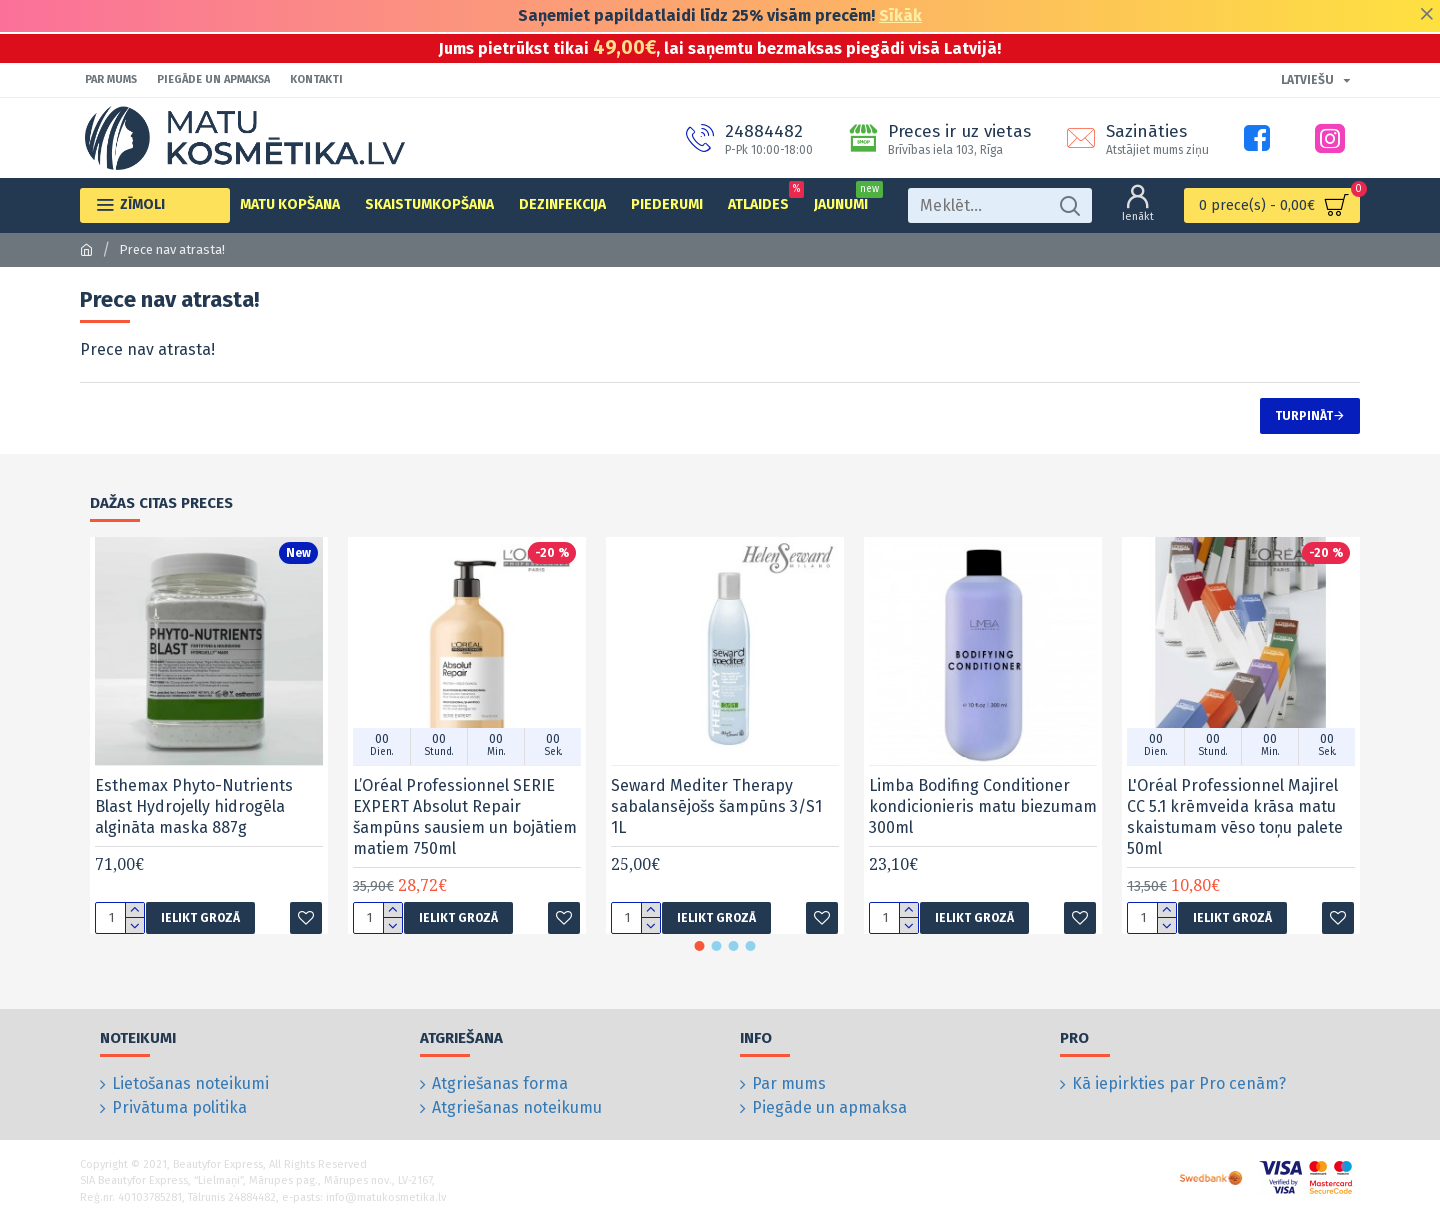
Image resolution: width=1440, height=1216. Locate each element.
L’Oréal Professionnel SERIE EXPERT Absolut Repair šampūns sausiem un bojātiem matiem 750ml (465, 816)
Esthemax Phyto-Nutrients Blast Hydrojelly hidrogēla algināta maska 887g (194, 806)
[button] (700, 946)
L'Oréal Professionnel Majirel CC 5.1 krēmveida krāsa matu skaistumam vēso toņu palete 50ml (1235, 816)
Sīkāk (900, 15)
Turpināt (1304, 416)
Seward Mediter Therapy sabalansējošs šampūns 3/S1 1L (716, 806)
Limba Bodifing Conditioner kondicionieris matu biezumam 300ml (983, 806)
